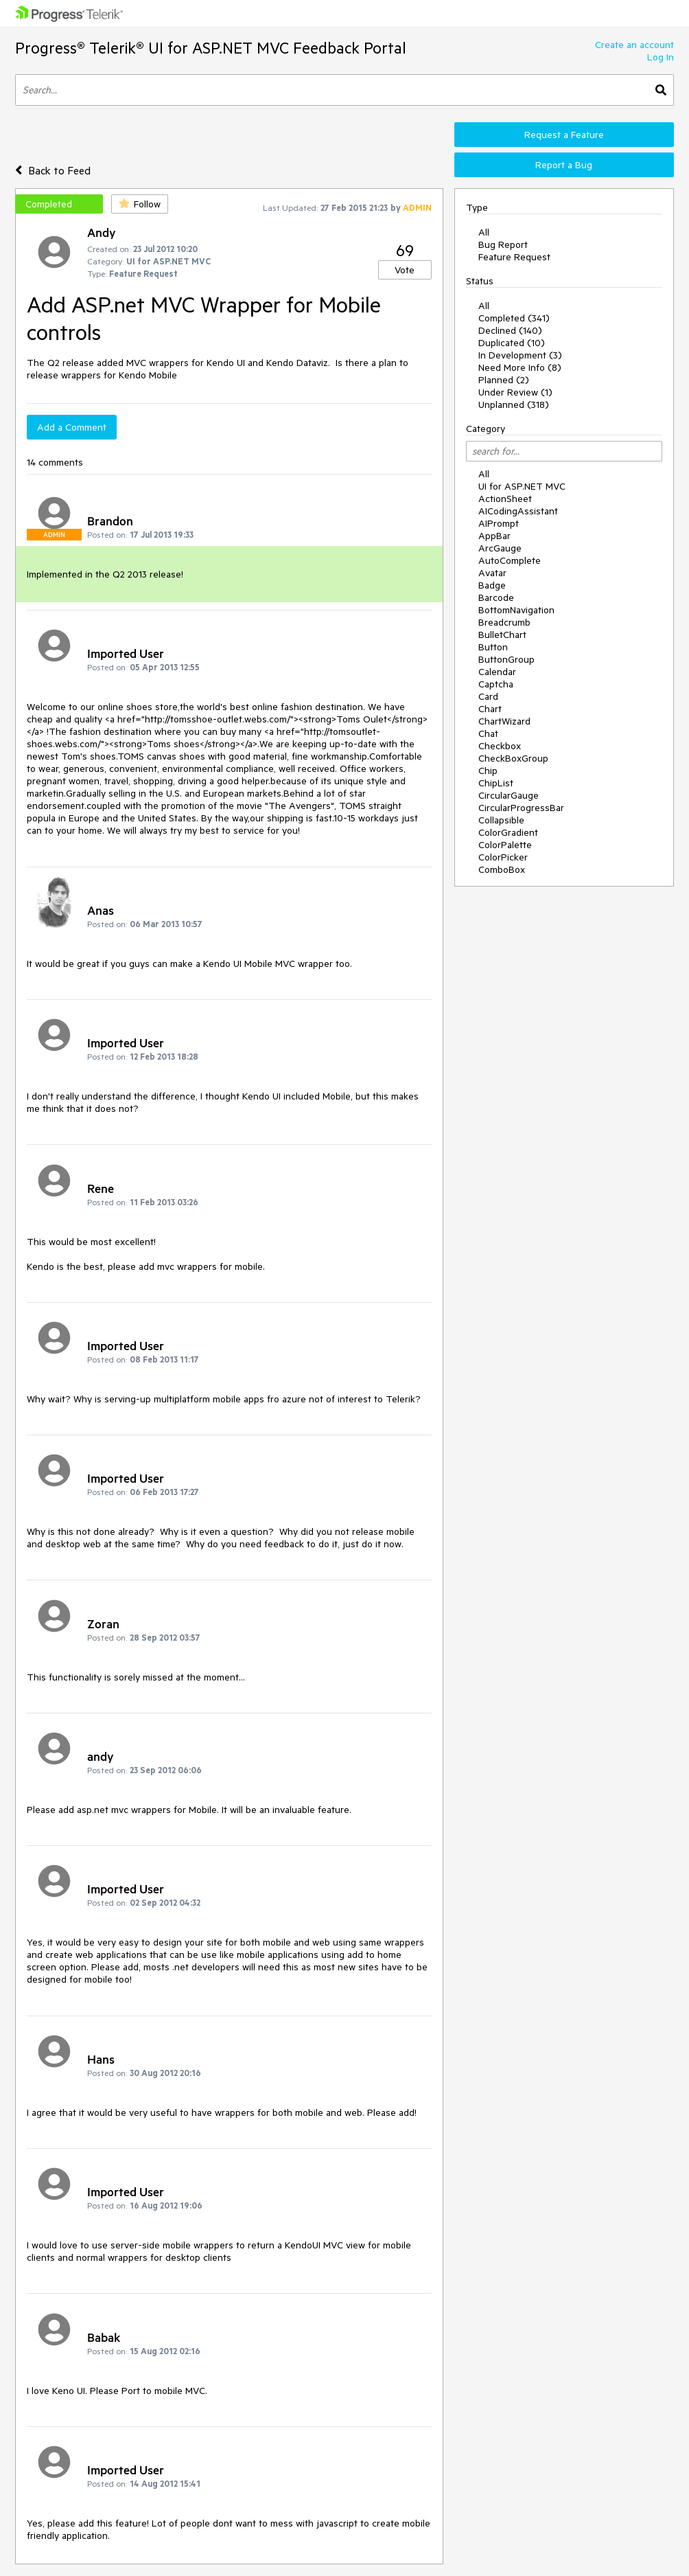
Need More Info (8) (519, 367)
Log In (660, 57)
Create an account (634, 44)
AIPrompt (498, 523)
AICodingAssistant (518, 511)
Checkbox (499, 746)
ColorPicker (503, 857)
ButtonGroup (506, 659)
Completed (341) (514, 318)
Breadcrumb (504, 622)
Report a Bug (563, 165)
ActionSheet (505, 498)
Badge (492, 585)
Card (488, 696)
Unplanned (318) (513, 404)
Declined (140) (510, 330)
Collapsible (501, 820)
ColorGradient (508, 832)
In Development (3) (520, 355)
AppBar (494, 535)
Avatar (492, 573)
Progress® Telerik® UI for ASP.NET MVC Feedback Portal (210, 48)
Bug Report (503, 244)
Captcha (495, 684)
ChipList (495, 783)
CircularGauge (508, 795)
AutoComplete (509, 560)
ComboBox (501, 869)
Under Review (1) (515, 392)
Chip (488, 770)
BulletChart (502, 634)
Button (493, 647)
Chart (490, 709)
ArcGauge (500, 548)
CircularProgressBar (521, 807)
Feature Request (514, 257)
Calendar (497, 671)
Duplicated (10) (511, 343)
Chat (488, 733)
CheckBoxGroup (513, 758)
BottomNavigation (516, 610)
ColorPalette (505, 845)
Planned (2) (503, 380)
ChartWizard (504, 721)
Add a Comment (71, 427)
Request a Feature (564, 134)
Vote (404, 270)
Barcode (496, 597)
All (483, 232)
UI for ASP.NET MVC (521, 486)
